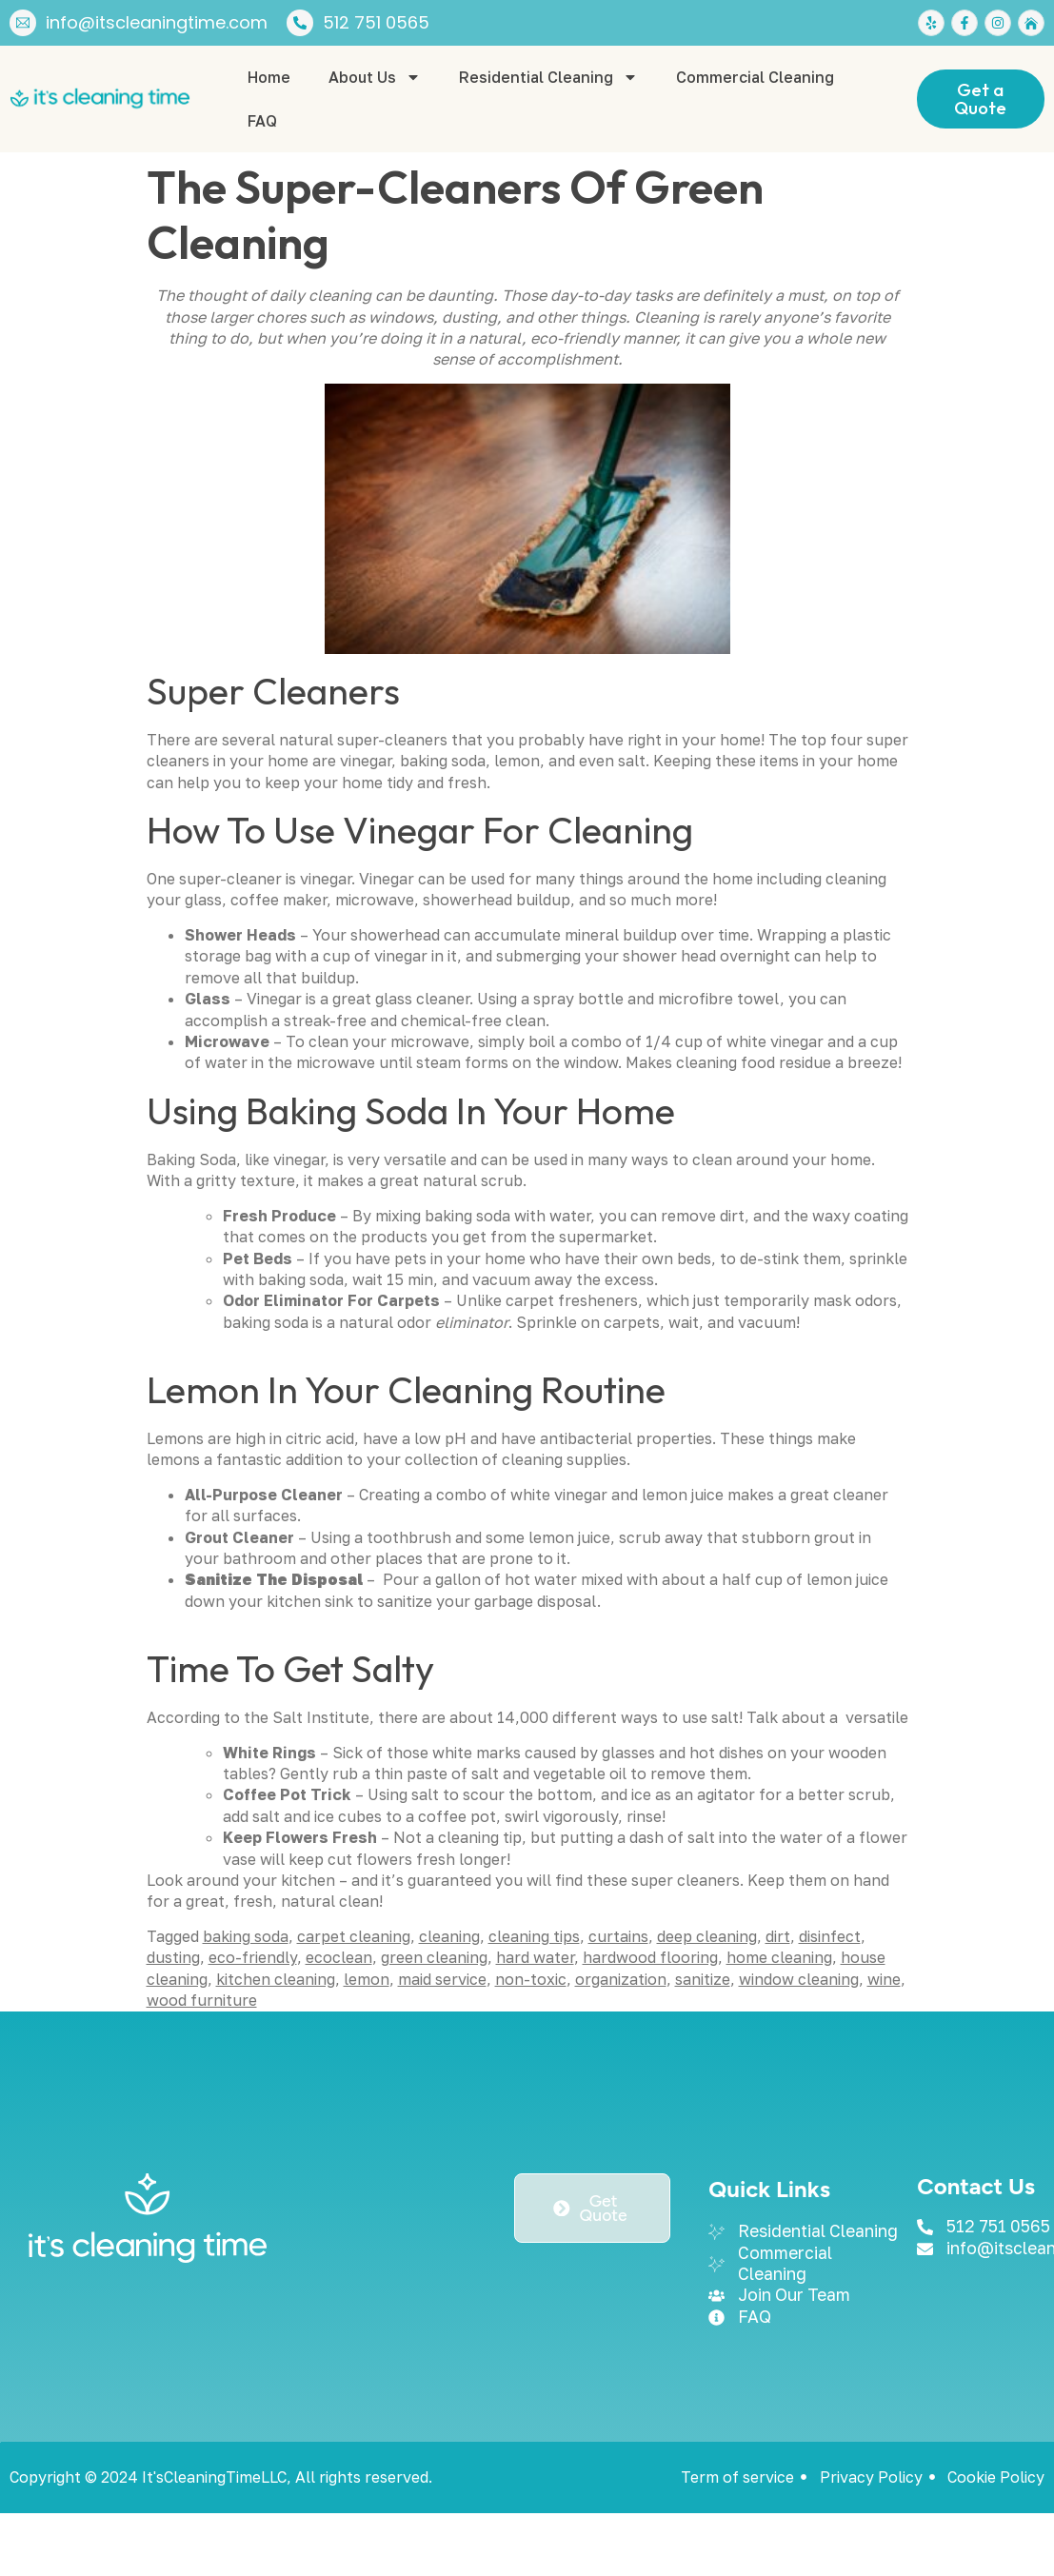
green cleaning (434, 1957)
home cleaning (779, 1957)
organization (620, 1979)
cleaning (449, 1936)
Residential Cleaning (548, 77)
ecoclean (339, 1957)
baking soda (245, 1936)
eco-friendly (253, 1957)
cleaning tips (534, 1936)
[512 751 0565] (300, 23)
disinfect (830, 1936)
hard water (535, 1957)
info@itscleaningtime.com (157, 22)
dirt (778, 1936)
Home (269, 77)
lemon (366, 1979)
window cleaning (799, 1979)
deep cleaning (707, 1936)
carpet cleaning (353, 1936)
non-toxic (531, 1979)
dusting (173, 1957)
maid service (442, 1979)
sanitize (702, 1979)
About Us (374, 77)
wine (884, 1979)
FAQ (262, 120)
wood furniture (202, 2000)
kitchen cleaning (275, 1979)
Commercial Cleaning (755, 77)
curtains (618, 1936)
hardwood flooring (650, 1957)
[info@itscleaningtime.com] (23, 23)
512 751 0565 (376, 22)
